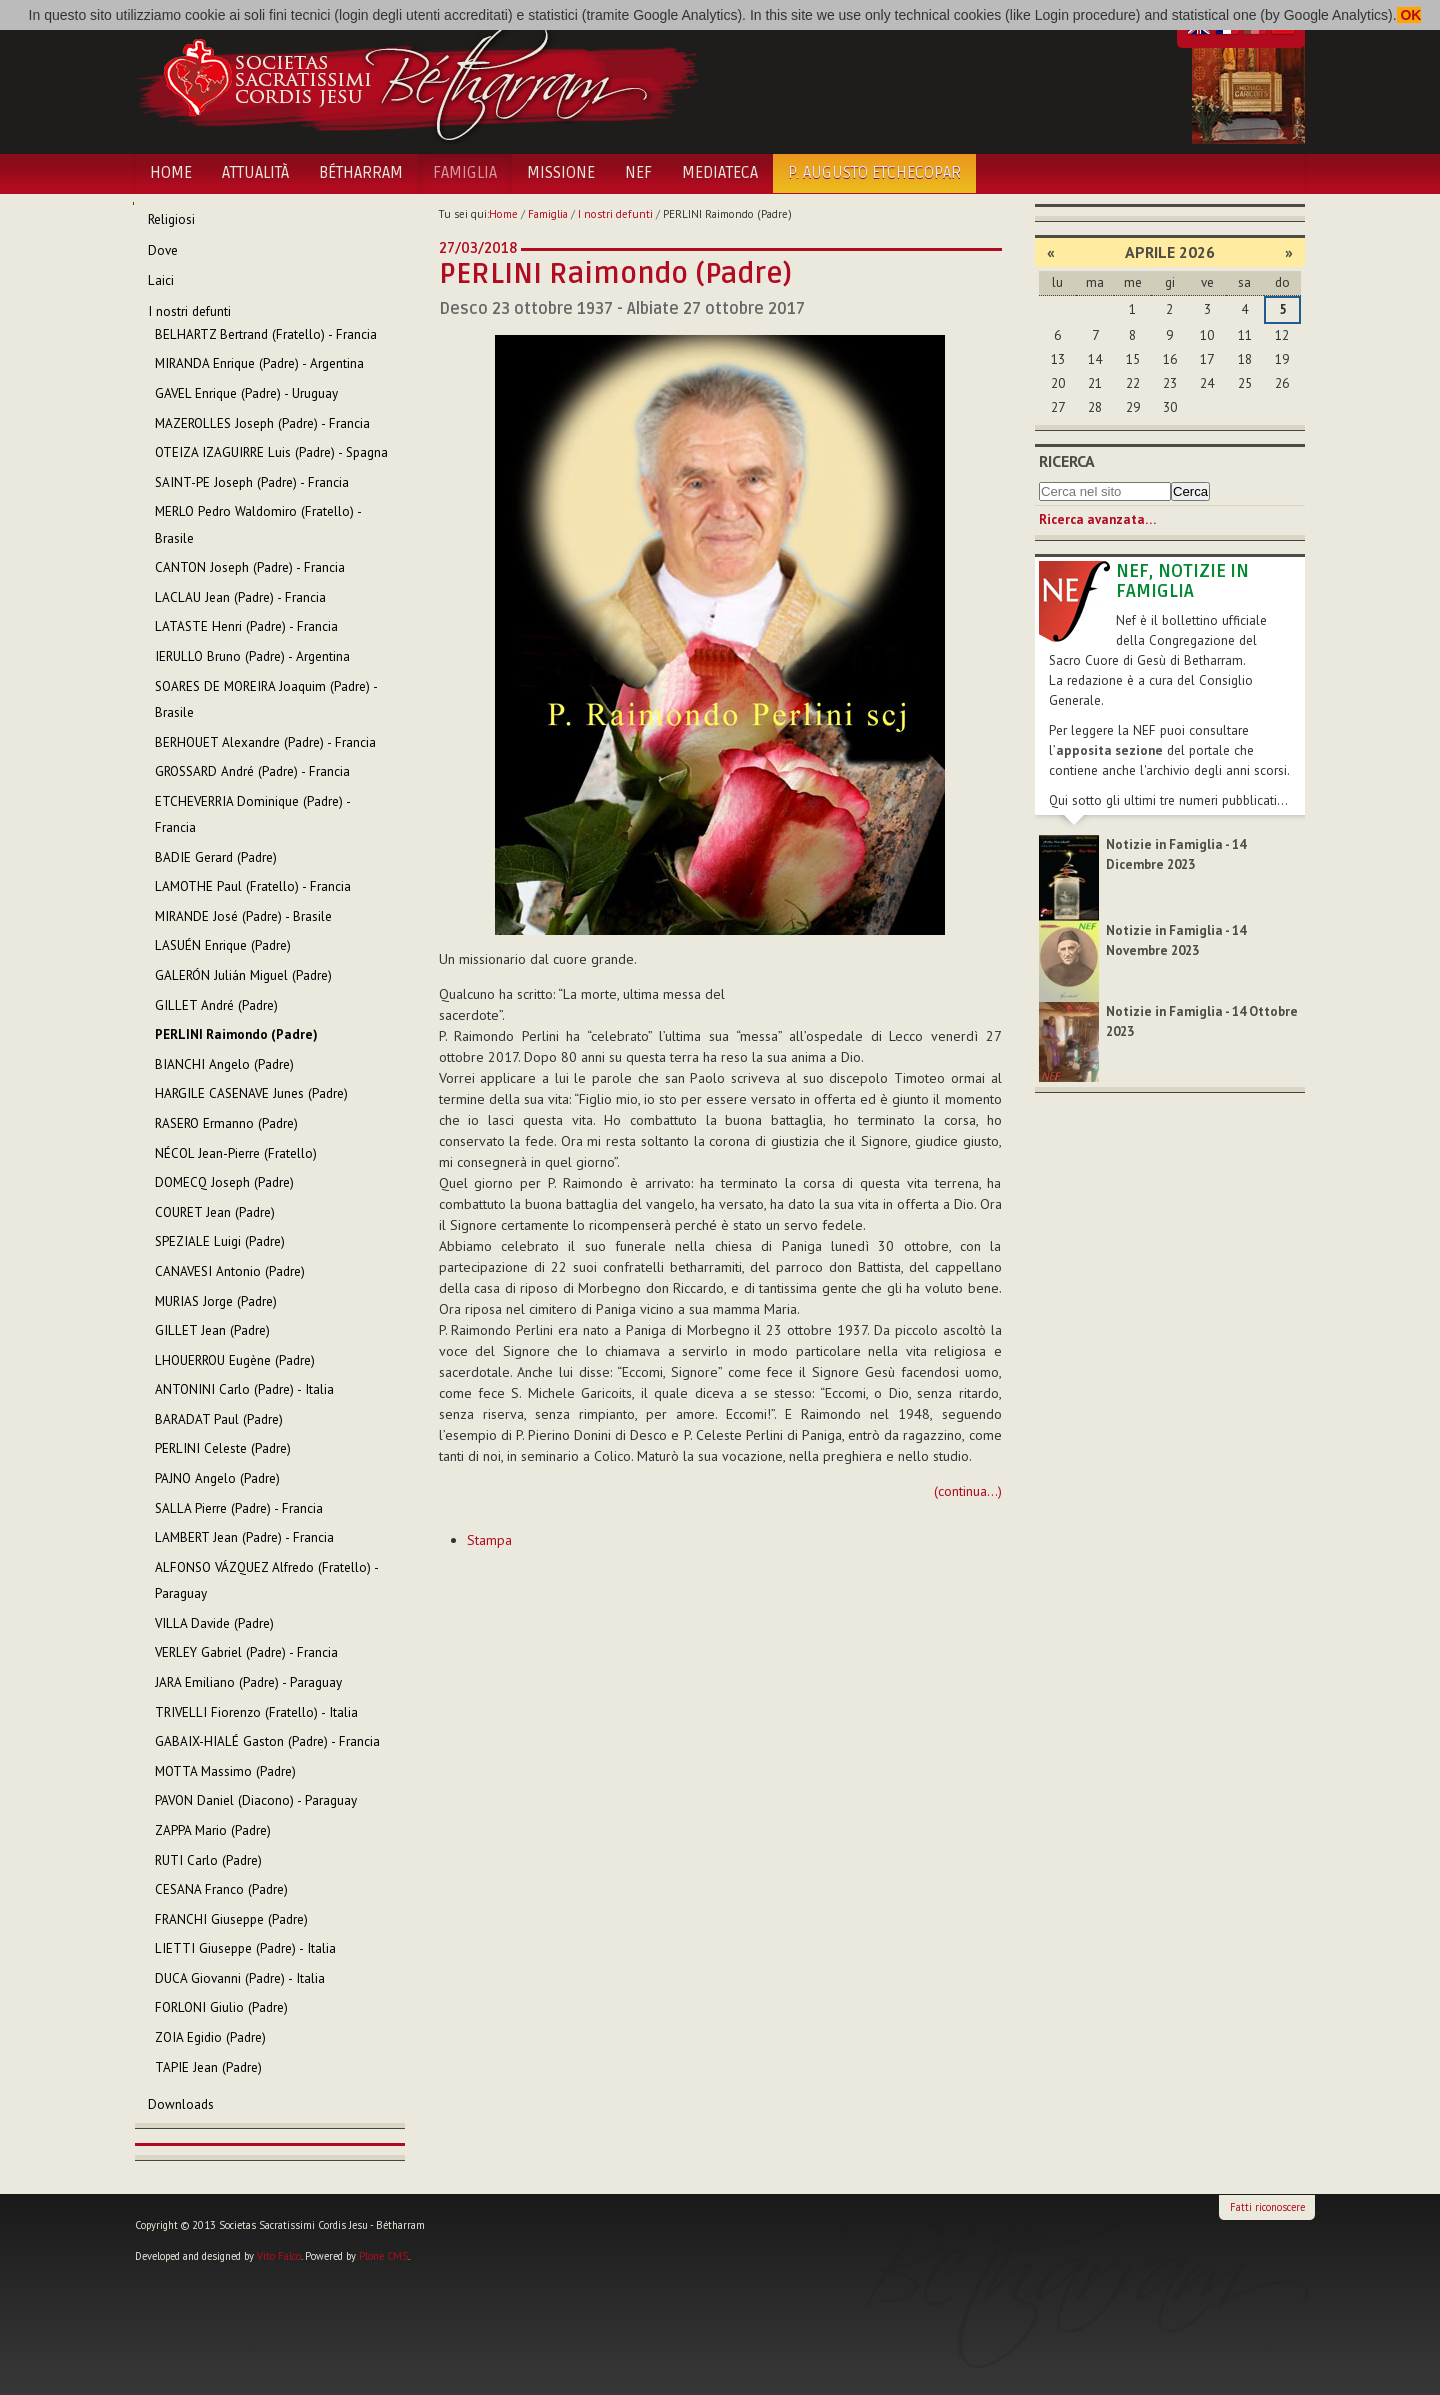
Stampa (489, 1540)
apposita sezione (1109, 750)
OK (1409, 15)
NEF (638, 173)
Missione (561, 173)
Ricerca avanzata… (1097, 519)
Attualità (255, 173)
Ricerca (1067, 461)
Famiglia (465, 173)
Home (171, 173)
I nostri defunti (615, 214)
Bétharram (361, 173)
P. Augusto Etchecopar (874, 173)
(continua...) (968, 1491)
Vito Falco (279, 2256)
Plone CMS (383, 2256)
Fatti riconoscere (1267, 2207)
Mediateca (720, 173)
